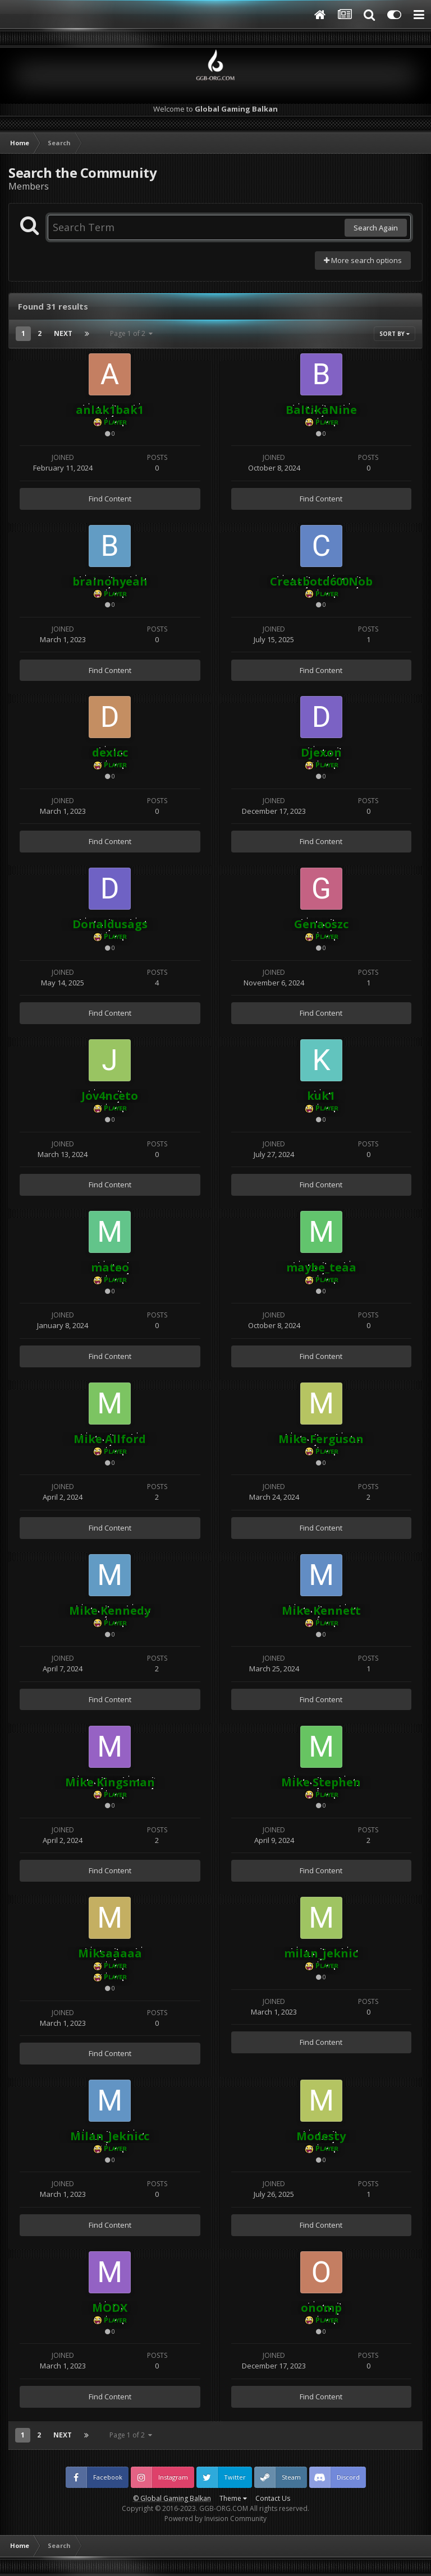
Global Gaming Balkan (175, 2498)
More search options (363, 260)
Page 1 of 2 (131, 333)
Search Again (376, 228)
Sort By (394, 334)
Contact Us (272, 2498)
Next (63, 333)
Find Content (110, 499)
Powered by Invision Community (215, 2518)
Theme (233, 2498)
